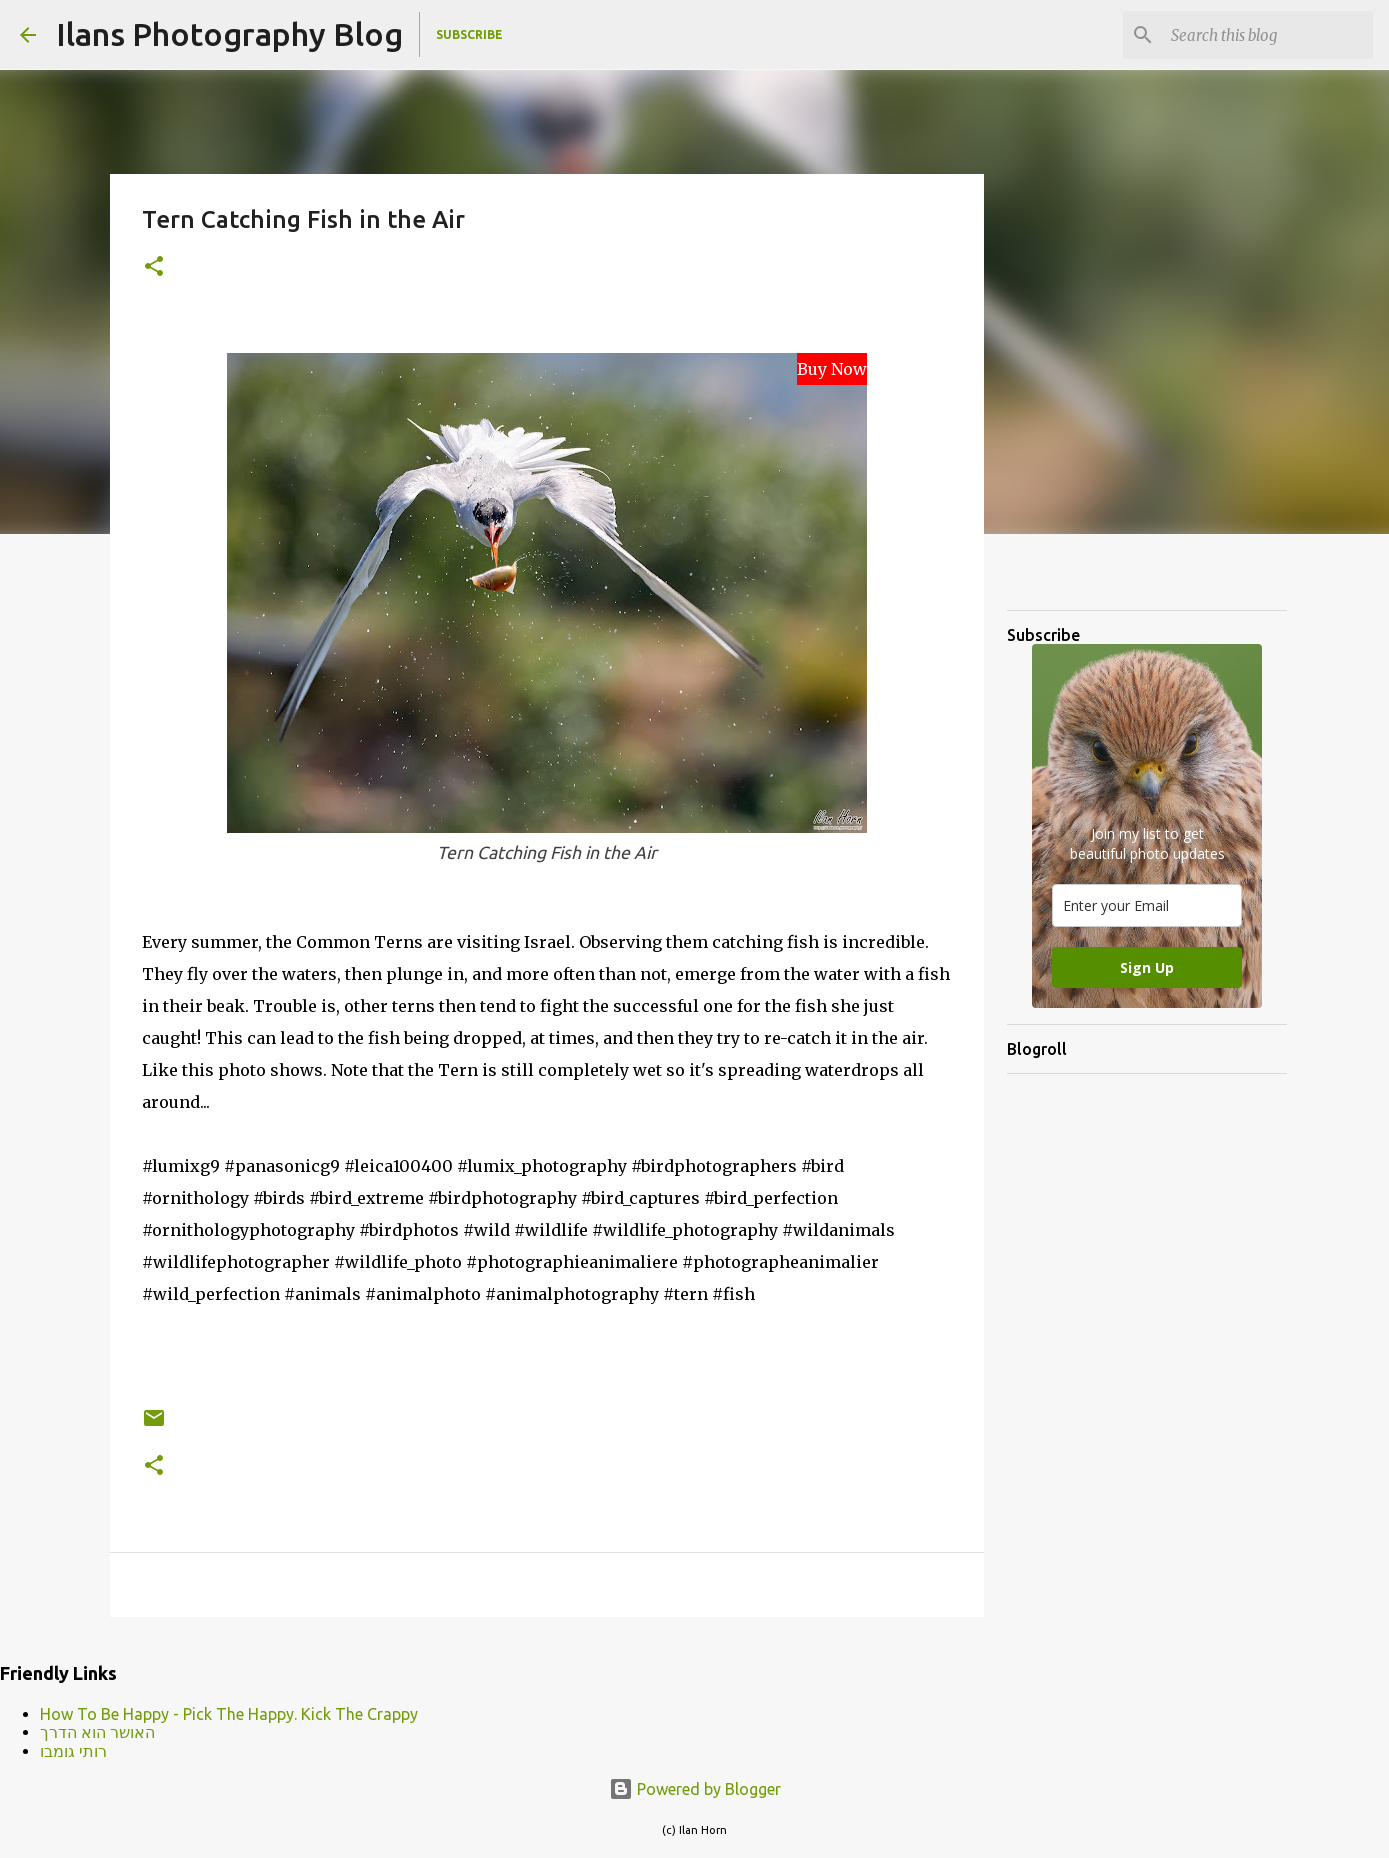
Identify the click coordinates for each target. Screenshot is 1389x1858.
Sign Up (1147, 967)
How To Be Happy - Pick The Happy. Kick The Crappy (229, 1714)
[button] (154, 267)
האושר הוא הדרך (97, 1732)
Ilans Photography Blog (229, 34)
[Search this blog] (1268, 35)
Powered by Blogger (695, 1789)
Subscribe (469, 34)
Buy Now (832, 369)
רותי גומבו (73, 1751)
